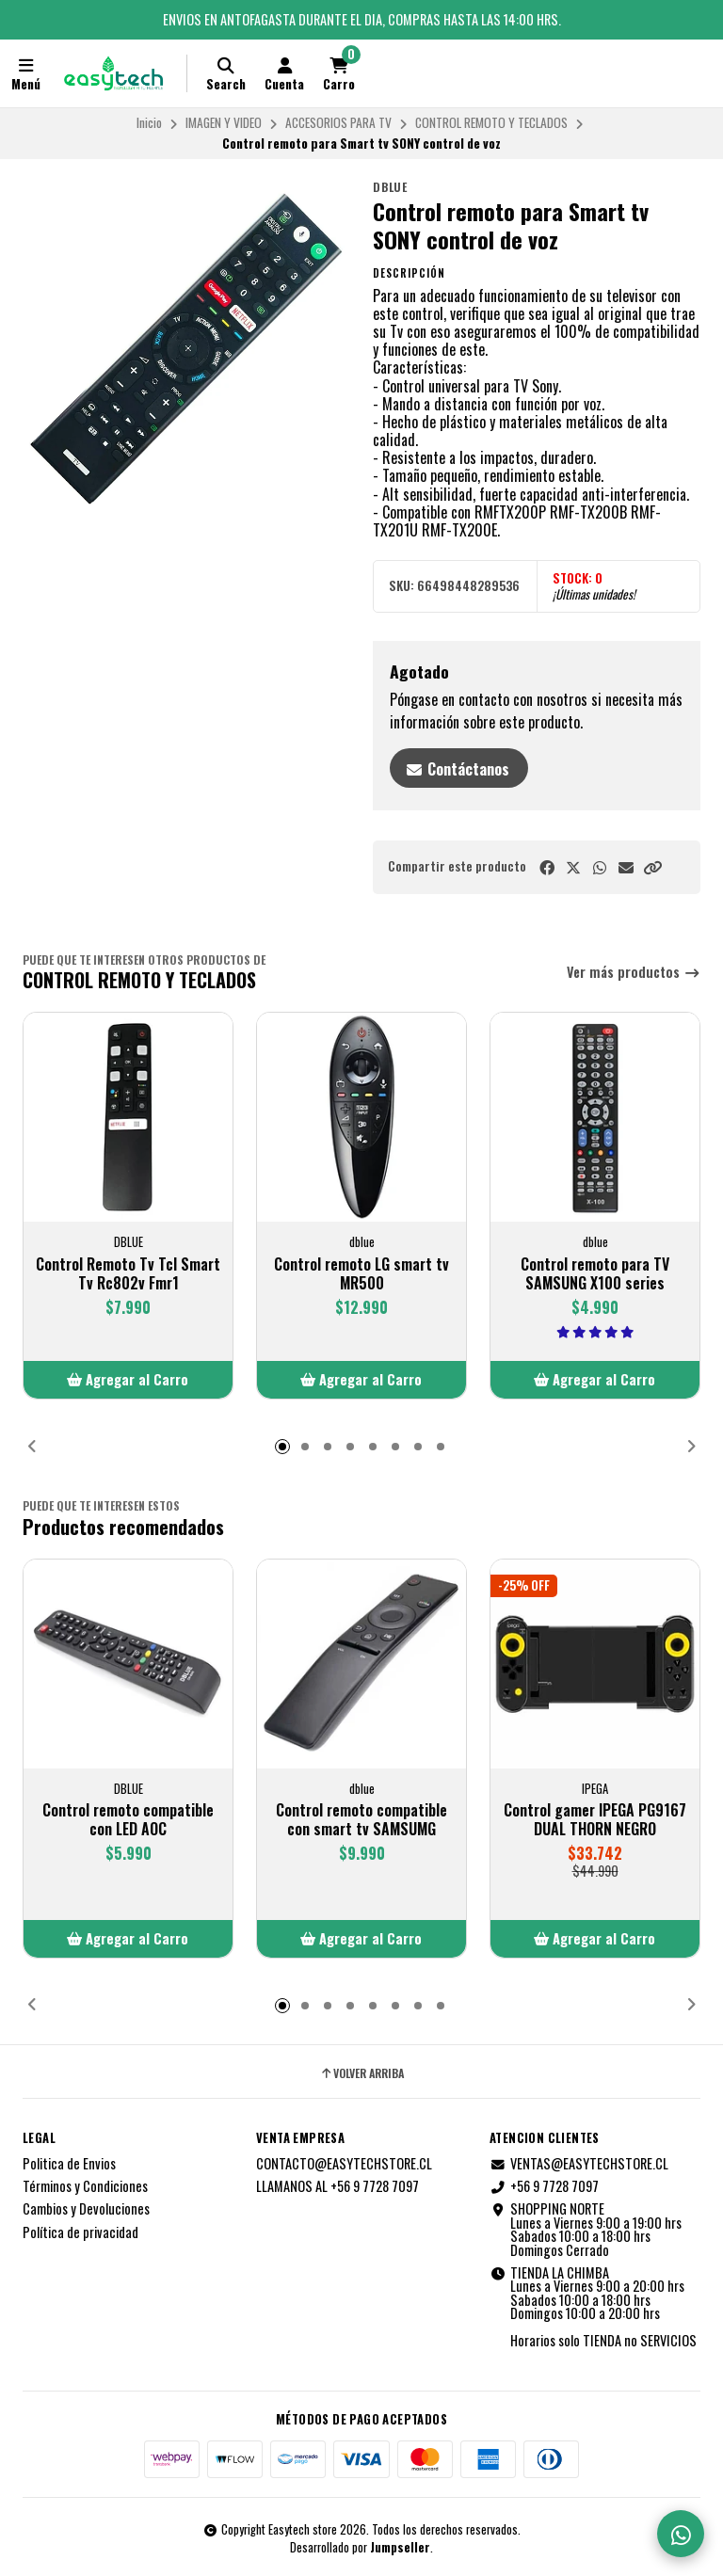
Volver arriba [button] (361, 2073)
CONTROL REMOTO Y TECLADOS (491, 122)
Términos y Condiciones (85, 2186)
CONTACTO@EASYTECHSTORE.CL (344, 2163)
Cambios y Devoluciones (86, 2209)
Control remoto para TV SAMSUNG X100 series (595, 1273)
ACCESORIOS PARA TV (338, 122)
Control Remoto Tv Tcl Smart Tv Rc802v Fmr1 (128, 1273)
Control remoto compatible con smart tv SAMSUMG (361, 1819)
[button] (652, 867)
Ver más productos (633, 973)
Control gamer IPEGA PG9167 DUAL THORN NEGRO (595, 1819)
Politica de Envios (69, 2163)
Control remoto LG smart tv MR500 (361, 1273)
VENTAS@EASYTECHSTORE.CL (579, 2163)
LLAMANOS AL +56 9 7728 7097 (337, 2186)
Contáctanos (457, 769)
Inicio (149, 122)
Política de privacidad (80, 2232)
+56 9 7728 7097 (544, 2186)
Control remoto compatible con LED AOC (128, 1819)
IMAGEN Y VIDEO (223, 122)
